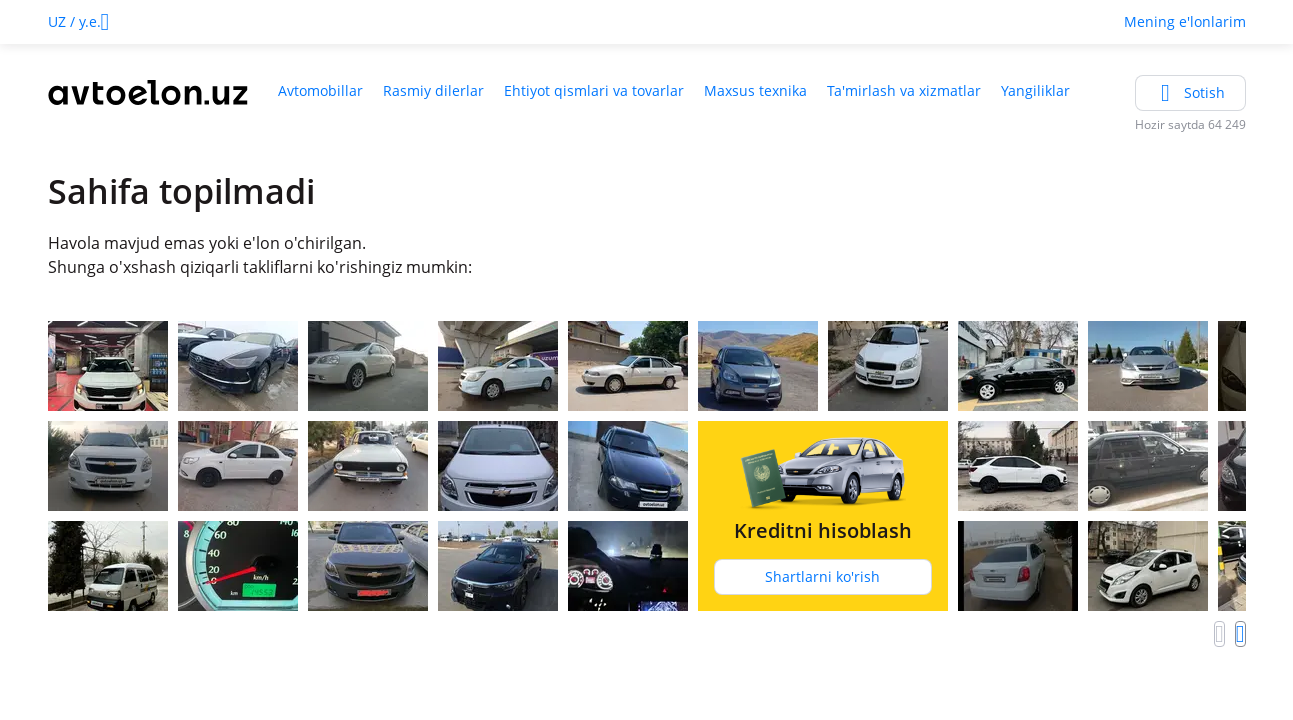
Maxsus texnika (755, 90)
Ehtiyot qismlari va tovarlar (594, 90)
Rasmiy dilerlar (433, 90)
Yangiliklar (1035, 90)
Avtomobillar (320, 90)
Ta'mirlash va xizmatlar (904, 90)
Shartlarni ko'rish (822, 576)
